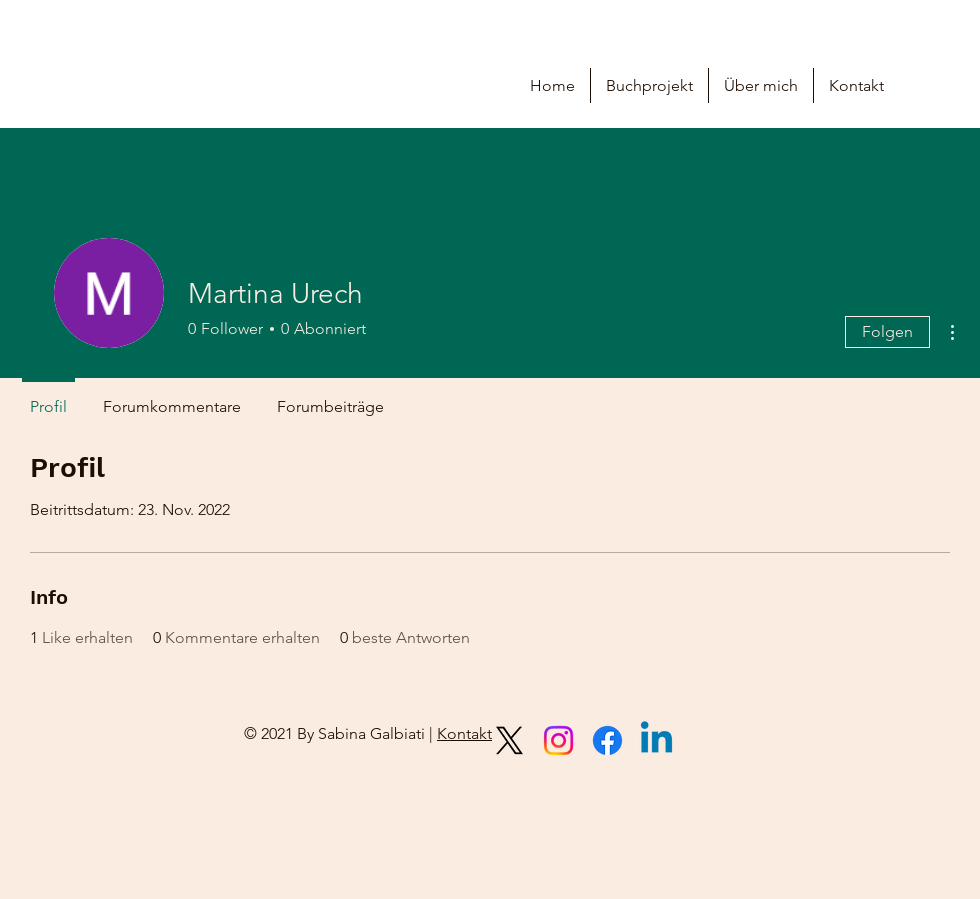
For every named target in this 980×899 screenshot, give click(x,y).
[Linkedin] (656, 740)
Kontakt (464, 733)
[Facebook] (607, 740)
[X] (509, 740)
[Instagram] (558, 740)
